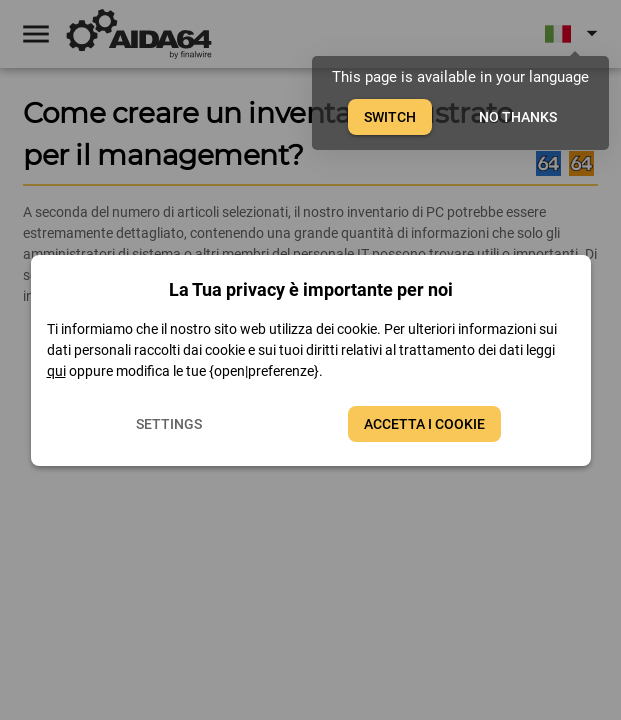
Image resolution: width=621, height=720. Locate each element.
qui (56, 371)
